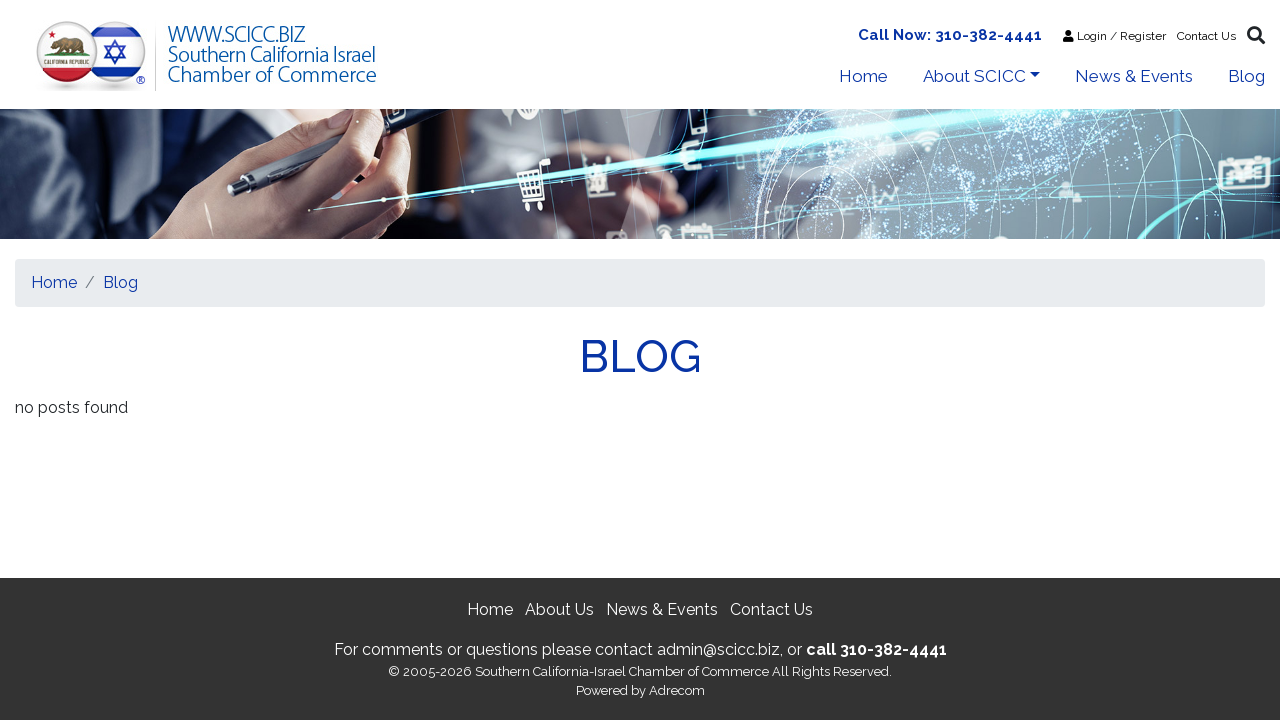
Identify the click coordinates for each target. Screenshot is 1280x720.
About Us (559, 609)
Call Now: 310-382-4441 (950, 35)
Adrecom (677, 690)
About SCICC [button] (974, 76)
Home (863, 76)
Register (1143, 36)
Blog (1246, 76)
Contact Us (1206, 36)
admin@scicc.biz (718, 649)
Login (1085, 36)
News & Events (1134, 76)
